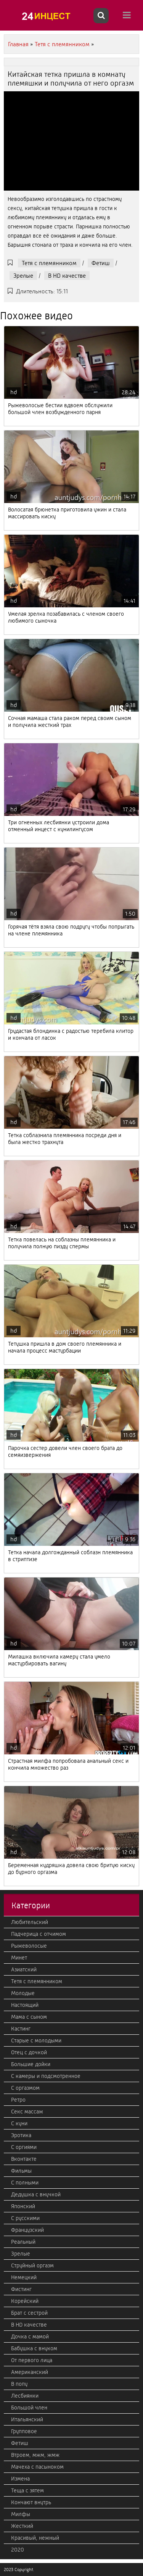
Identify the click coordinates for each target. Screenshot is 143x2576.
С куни (19, 2123)
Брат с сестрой (29, 2312)
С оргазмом (25, 2087)
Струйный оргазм (32, 2265)
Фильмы (21, 2170)
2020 (17, 2549)
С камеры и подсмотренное (45, 2076)
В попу (19, 2383)
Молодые (23, 1993)
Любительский (29, 1922)
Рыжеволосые (29, 1945)
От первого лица (31, 2360)
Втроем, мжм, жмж (35, 2454)
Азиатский (24, 1969)
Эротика (21, 2135)
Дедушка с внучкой (36, 2194)
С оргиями (24, 2147)
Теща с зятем (27, 2490)
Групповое (24, 2431)
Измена (20, 2478)
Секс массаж (27, 2111)
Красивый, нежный (35, 2537)
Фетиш (101, 263)
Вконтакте (24, 2158)
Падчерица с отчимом (38, 1933)
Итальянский (27, 2419)
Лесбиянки (25, 2395)
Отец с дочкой (29, 2052)
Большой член (29, 2407)
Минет (19, 1957)
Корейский (25, 2301)
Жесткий (22, 2526)
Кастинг (21, 2028)
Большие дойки (30, 2064)
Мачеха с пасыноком (37, 2466)
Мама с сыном (29, 2016)
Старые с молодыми (36, 2040)
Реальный (23, 2241)
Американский (29, 2372)
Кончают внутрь (31, 2502)
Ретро (18, 2099)
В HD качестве (67, 275)
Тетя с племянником (49, 263)
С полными (25, 2182)
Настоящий (25, 2005)
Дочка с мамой (30, 2336)
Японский (23, 2206)
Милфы (20, 2514)
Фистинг (21, 2289)
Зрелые (23, 275)
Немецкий (24, 2277)
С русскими (25, 2218)
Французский (27, 2229)
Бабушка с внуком (34, 2348)
